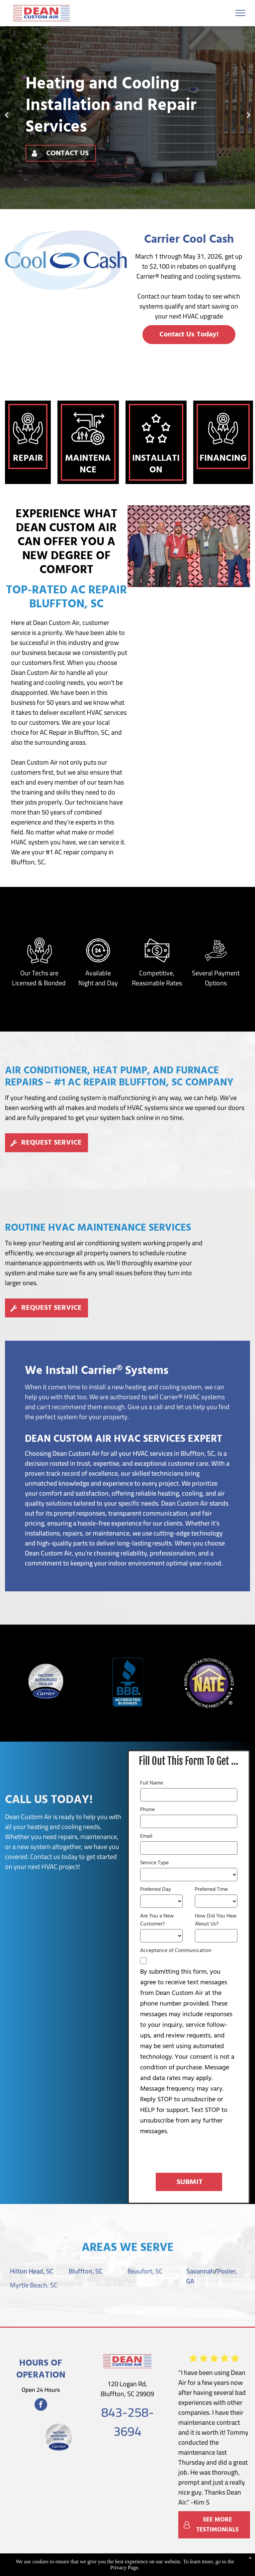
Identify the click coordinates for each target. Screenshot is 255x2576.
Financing (223, 458)
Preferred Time (211, 1890)
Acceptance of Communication (176, 1951)
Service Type (154, 1863)
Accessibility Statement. (141, 2566)
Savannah (200, 2271)
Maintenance (88, 464)
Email (146, 1836)
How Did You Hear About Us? (216, 1920)
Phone (147, 1810)
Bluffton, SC (86, 2271)
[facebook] (41, 2405)
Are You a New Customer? (157, 1920)
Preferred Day (155, 1890)
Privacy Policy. (222, 2559)
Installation (156, 464)
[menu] (240, 13)
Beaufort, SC (145, 2271)
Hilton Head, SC (31, 2271)
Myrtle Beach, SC (33, 2285)
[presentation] (190, 2153)
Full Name (151, 1783)
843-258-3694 (127, 2421)
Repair (28, 458)
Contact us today (54, 1856)
